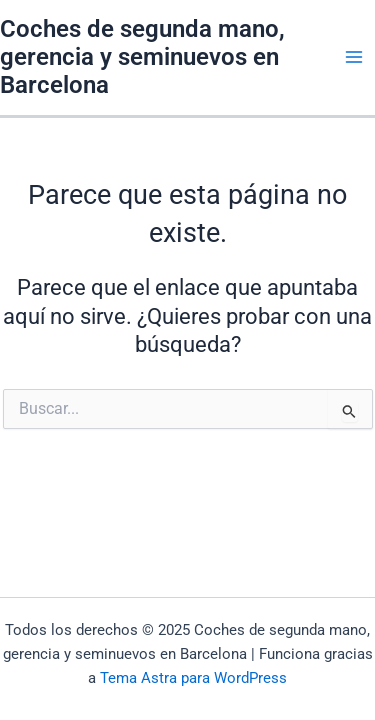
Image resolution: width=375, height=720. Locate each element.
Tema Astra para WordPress (193, 678)
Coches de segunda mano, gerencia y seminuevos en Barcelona (142, 57)
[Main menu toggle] (354, 57)
